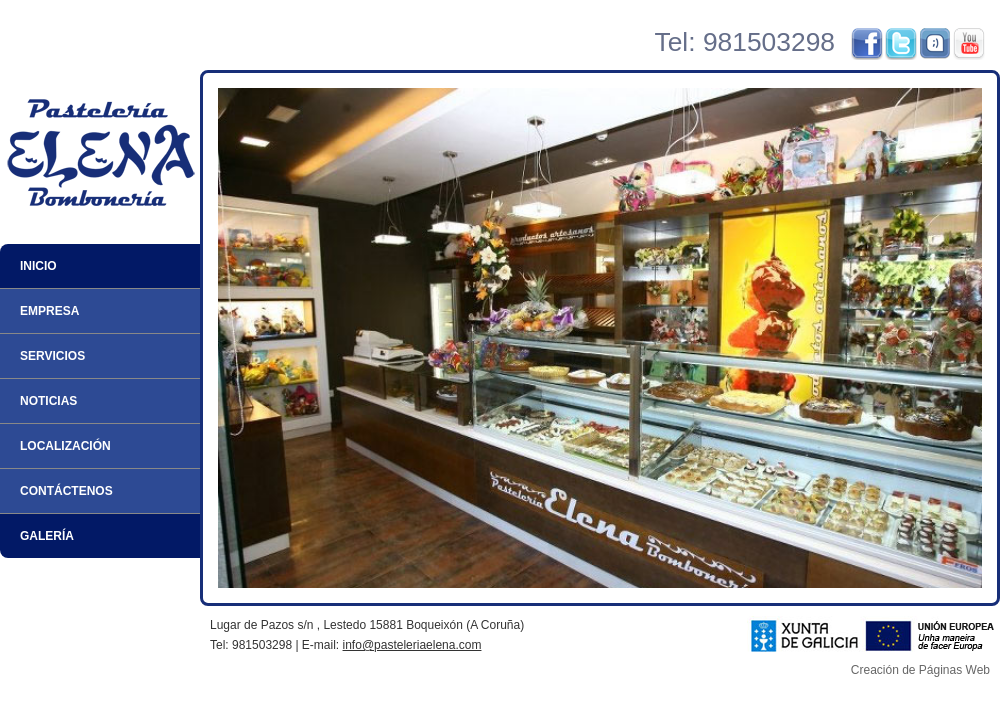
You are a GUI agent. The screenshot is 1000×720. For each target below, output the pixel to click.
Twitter (901, 44)
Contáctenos (66, 491)
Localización (65, 446)
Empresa (49, 311)
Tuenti (935, 44)
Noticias (48, 401)
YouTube (969, 44)
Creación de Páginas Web (920, 670)
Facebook (867, 44)
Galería (47, 536)
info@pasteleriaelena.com (412, 645)
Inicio (38, 266)
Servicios (52, 356)
